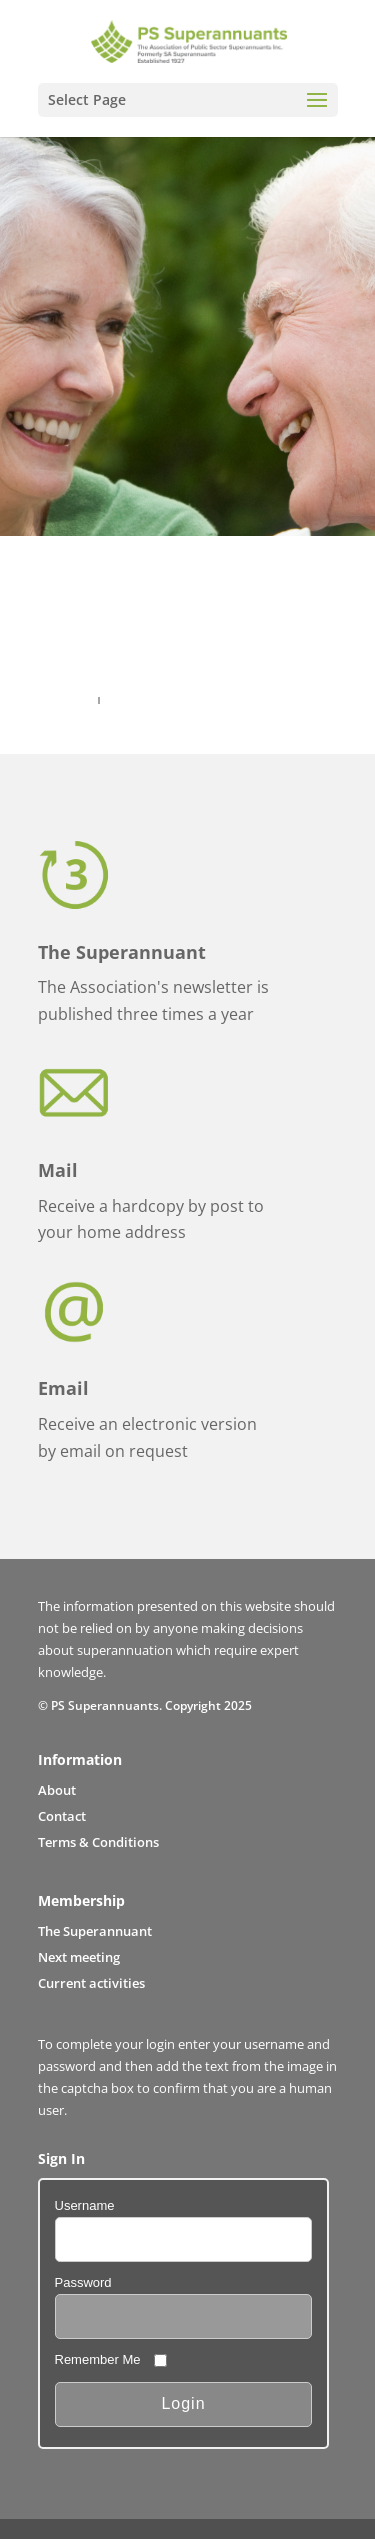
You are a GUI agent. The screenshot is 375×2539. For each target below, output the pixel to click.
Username (85, 2205)
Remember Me (98, 2359)
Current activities (91, 1983)
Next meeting (79, 1957)
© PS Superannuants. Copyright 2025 (145, 1705)
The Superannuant (95, 1931)
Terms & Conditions (98, 1842)
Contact (62, 1816)
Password (83, 2282)
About (57, 1790)
